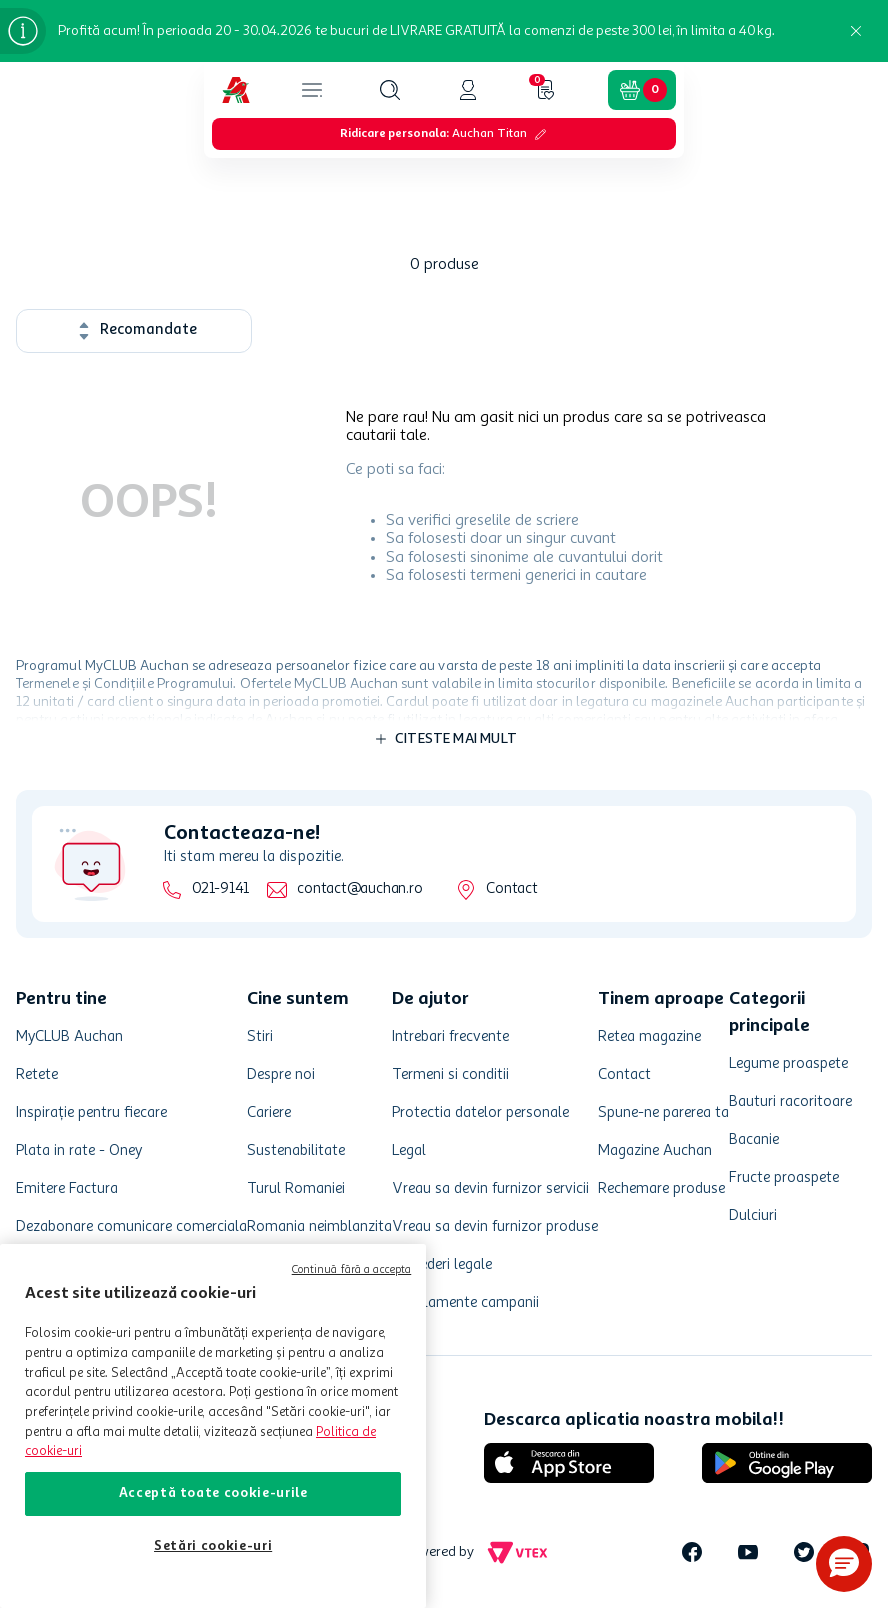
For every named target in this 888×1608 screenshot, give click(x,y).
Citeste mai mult (456, 739)
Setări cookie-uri (213, 1546)
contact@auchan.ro (359, 889)
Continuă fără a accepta (352, 1270)
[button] (390, 90)
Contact (511, 889)
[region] (213, 1426)
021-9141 (220, 889)
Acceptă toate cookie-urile (213, 1493)
